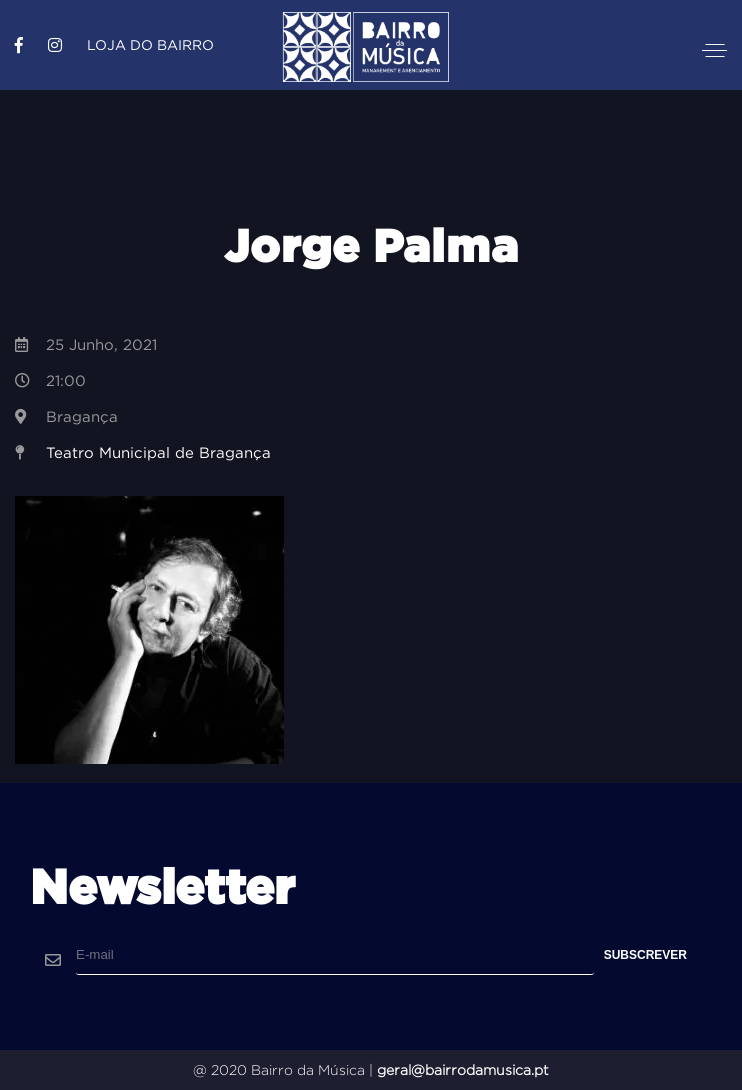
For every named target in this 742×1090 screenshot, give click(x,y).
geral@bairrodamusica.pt (463, 1070)
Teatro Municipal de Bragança (158, 452)
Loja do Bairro (150, 45)
